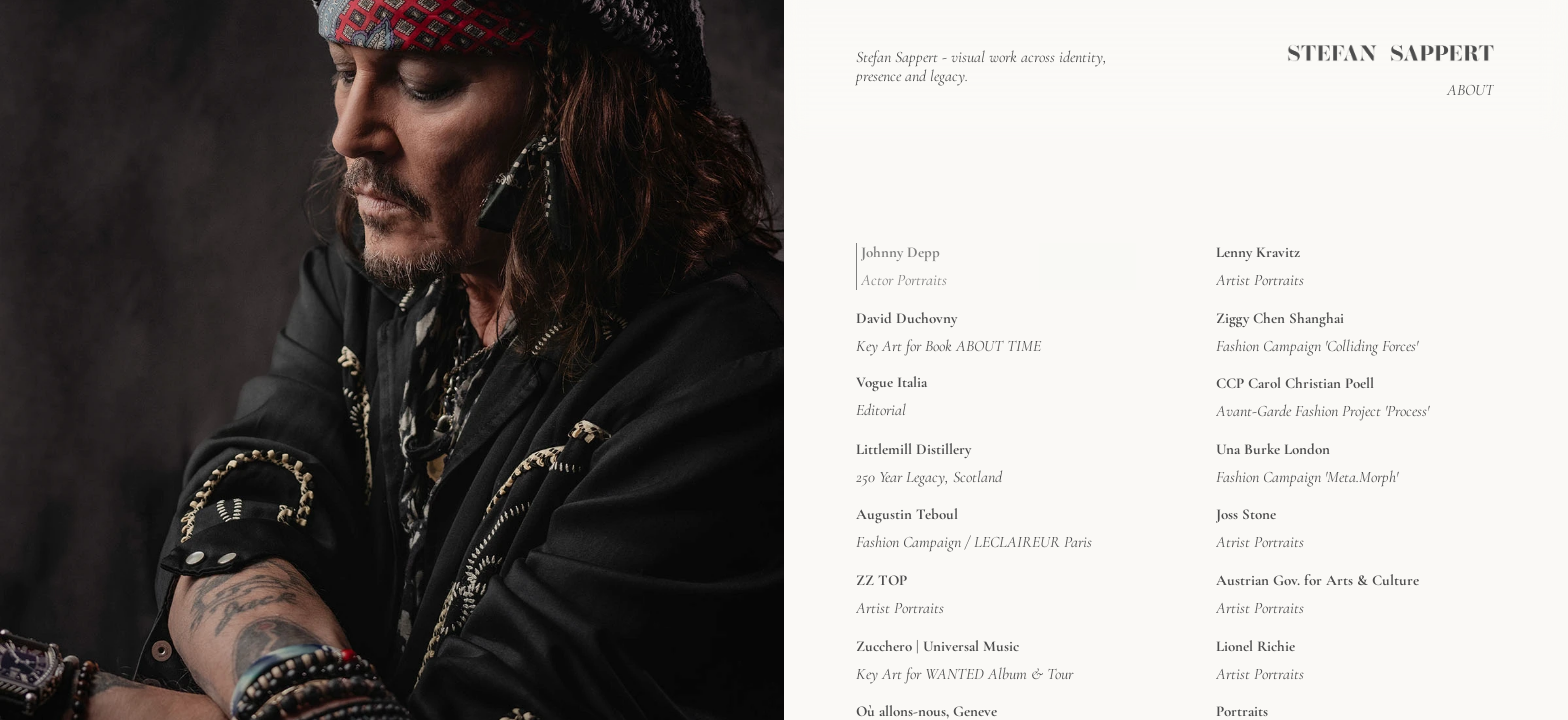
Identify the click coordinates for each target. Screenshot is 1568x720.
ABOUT (1470, 90)
